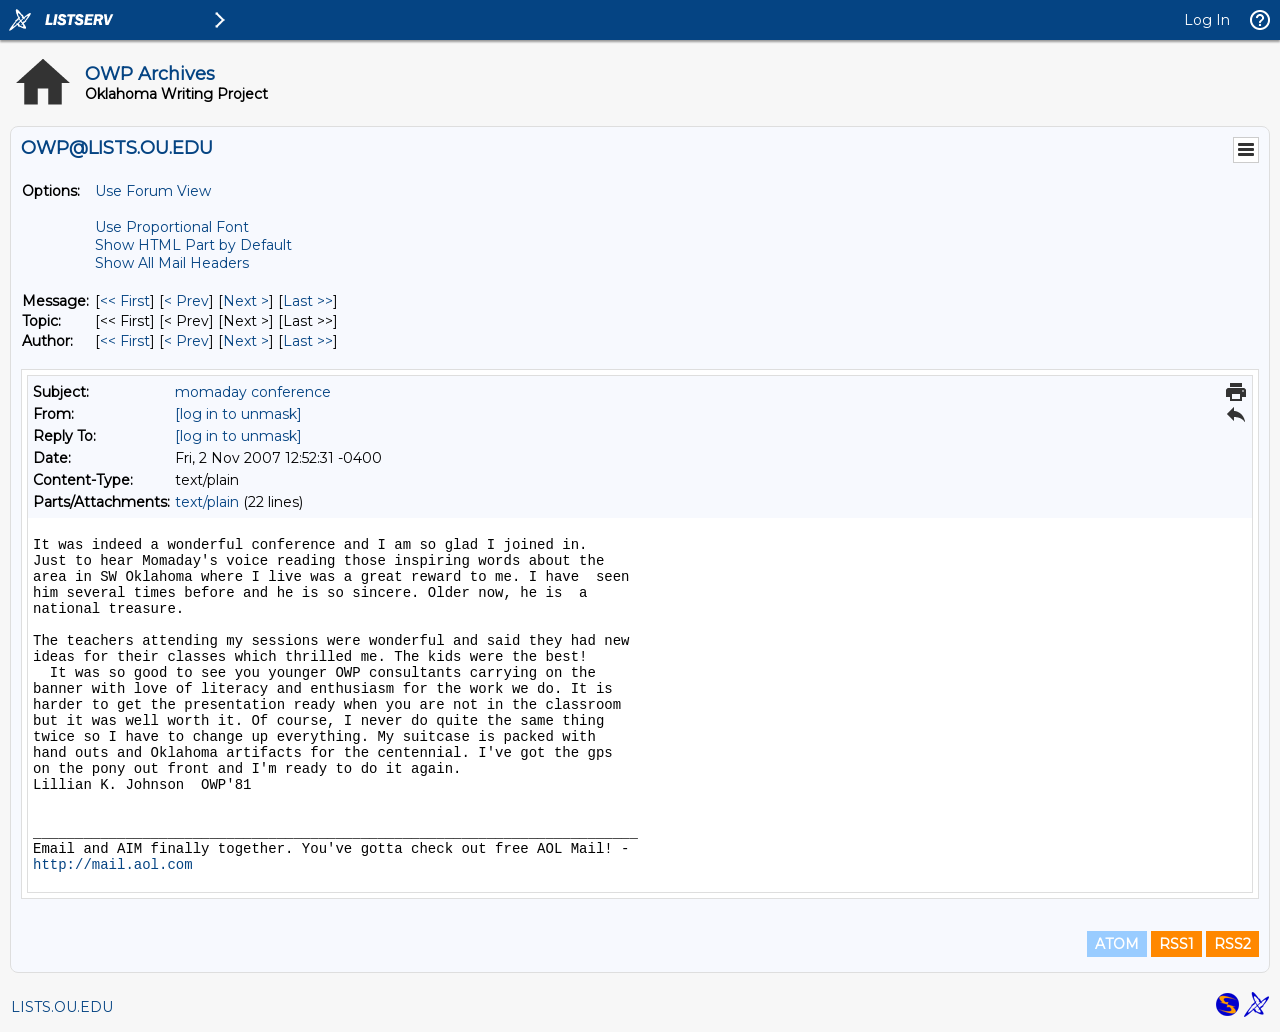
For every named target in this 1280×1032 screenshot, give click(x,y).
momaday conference (253, 392)
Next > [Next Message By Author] (246, 341)
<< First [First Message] (125, 301)
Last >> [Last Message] (308, 301)
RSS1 (1176, 944)
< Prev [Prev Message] (186, 301)
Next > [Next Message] (246, 301)
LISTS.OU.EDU (62, 1007)
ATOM (1117, 944)
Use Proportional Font (172, 227)
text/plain (207, 502)
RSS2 (1232, 944)
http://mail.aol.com (113, 865)
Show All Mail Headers (172, 263)
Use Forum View (153, 191)
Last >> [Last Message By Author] (308, 341)
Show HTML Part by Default (193, 245)
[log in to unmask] (238, 414)
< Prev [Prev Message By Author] (186, 341)
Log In (1207, 20)
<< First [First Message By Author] (125, 341)
